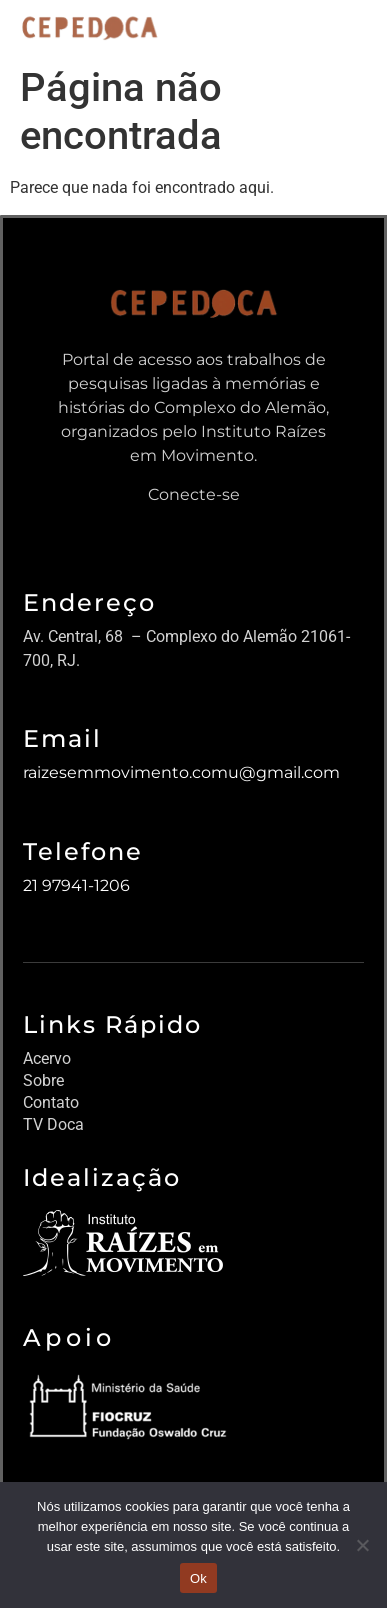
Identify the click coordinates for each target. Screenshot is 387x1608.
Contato (51, 1102)
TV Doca (53, 1124)
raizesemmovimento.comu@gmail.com (181, 772)
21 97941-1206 (76, 885)
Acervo (47, 1058)
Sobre (43, 1080)
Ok (198, 1578)
